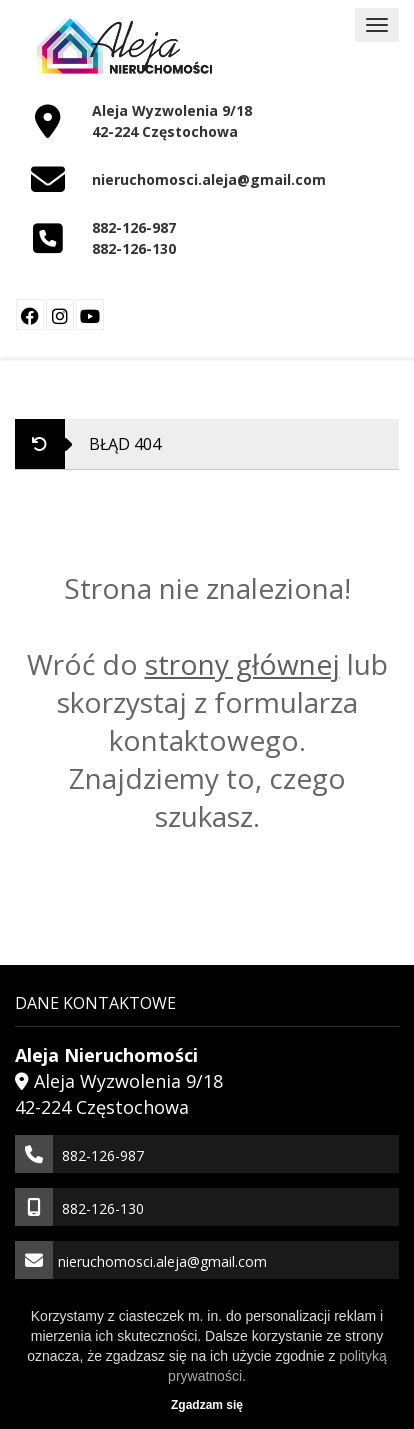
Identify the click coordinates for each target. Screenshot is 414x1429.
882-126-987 (134, 227)
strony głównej (242, 664)
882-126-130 (134, 248)
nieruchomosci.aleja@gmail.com (209, 179)
